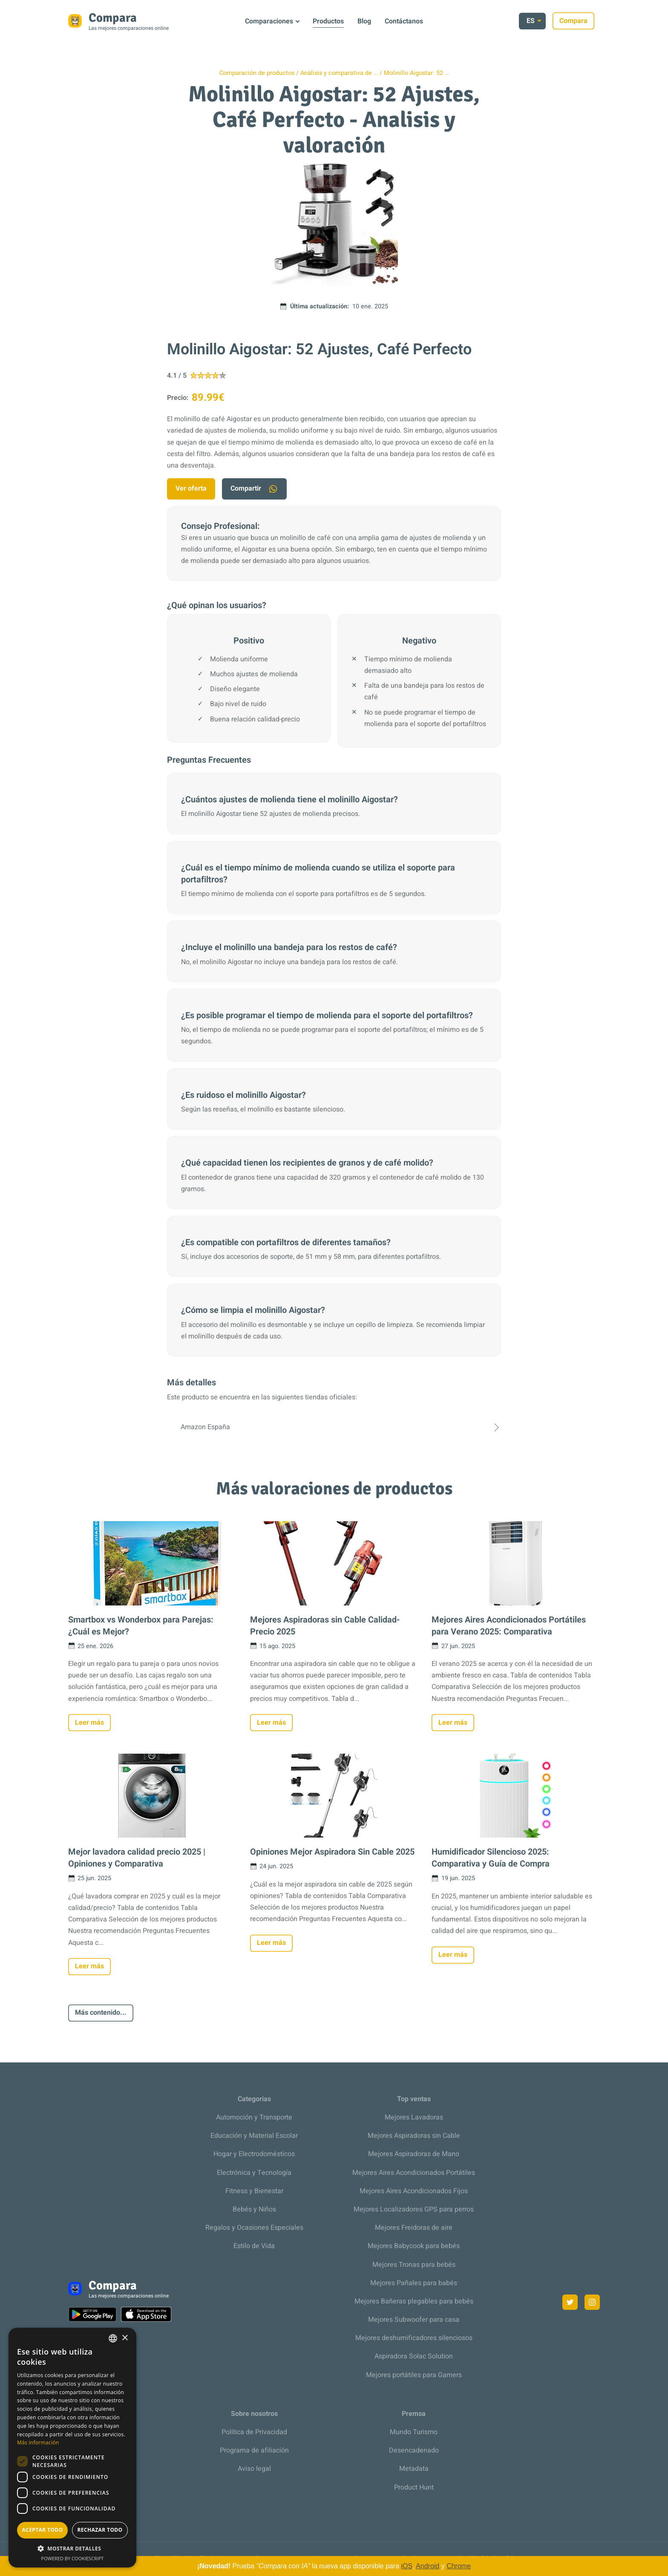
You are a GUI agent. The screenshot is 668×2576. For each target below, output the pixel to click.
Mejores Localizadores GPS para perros (414, 2209)
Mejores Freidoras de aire (413, 2228)
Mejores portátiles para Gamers (414, 2375)
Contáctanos (404, 21)
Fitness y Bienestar (254, 2191)
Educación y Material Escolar (254, 2136)
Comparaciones (269, 21)
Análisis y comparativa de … (339, 73)
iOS (406, 2566)
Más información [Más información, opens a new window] (38, 2442)
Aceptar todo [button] (42, 2529)
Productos (328, 21)
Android (427, 2566)
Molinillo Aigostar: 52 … (416, 73)
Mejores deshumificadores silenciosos (413, 2338)
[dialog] (72, 2447)
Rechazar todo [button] (99, 2529)
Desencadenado (414, 2450)
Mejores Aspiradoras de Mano (413, 2154)
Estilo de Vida (254, 2246)
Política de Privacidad (254, 2432)
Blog (364, 21)
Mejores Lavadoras (414, 2117)
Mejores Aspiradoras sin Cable (414, 2136)
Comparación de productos (256, 73)
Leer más (89, 1722)
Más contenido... (101, 2012)
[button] (72, 2548)
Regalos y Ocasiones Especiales (254, 2228)
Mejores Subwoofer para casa (413, 2320)
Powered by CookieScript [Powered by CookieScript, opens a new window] (72, 2558)
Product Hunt (414, 2487)
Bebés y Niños (254, 2209)
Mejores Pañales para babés (413, 2283)
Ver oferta (191, 488)
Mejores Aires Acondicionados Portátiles (413, 2173)
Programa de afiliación (254, 2450)
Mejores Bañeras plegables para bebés (413, 2301)
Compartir (254, 488)
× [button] (124, 2338)
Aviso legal (254, 2469)
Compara (579, 21)
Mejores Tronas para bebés (413, 2265)
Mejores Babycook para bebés (414, 2246)
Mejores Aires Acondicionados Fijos (414, 2191)
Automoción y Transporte (254, 2117)
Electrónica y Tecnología (254, 2173)
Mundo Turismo (414, 2432)
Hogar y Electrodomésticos (254, 2154)
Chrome (458, 2566)
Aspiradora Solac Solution (413, 2356)
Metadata (414, 2469)
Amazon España (334, 1427)
